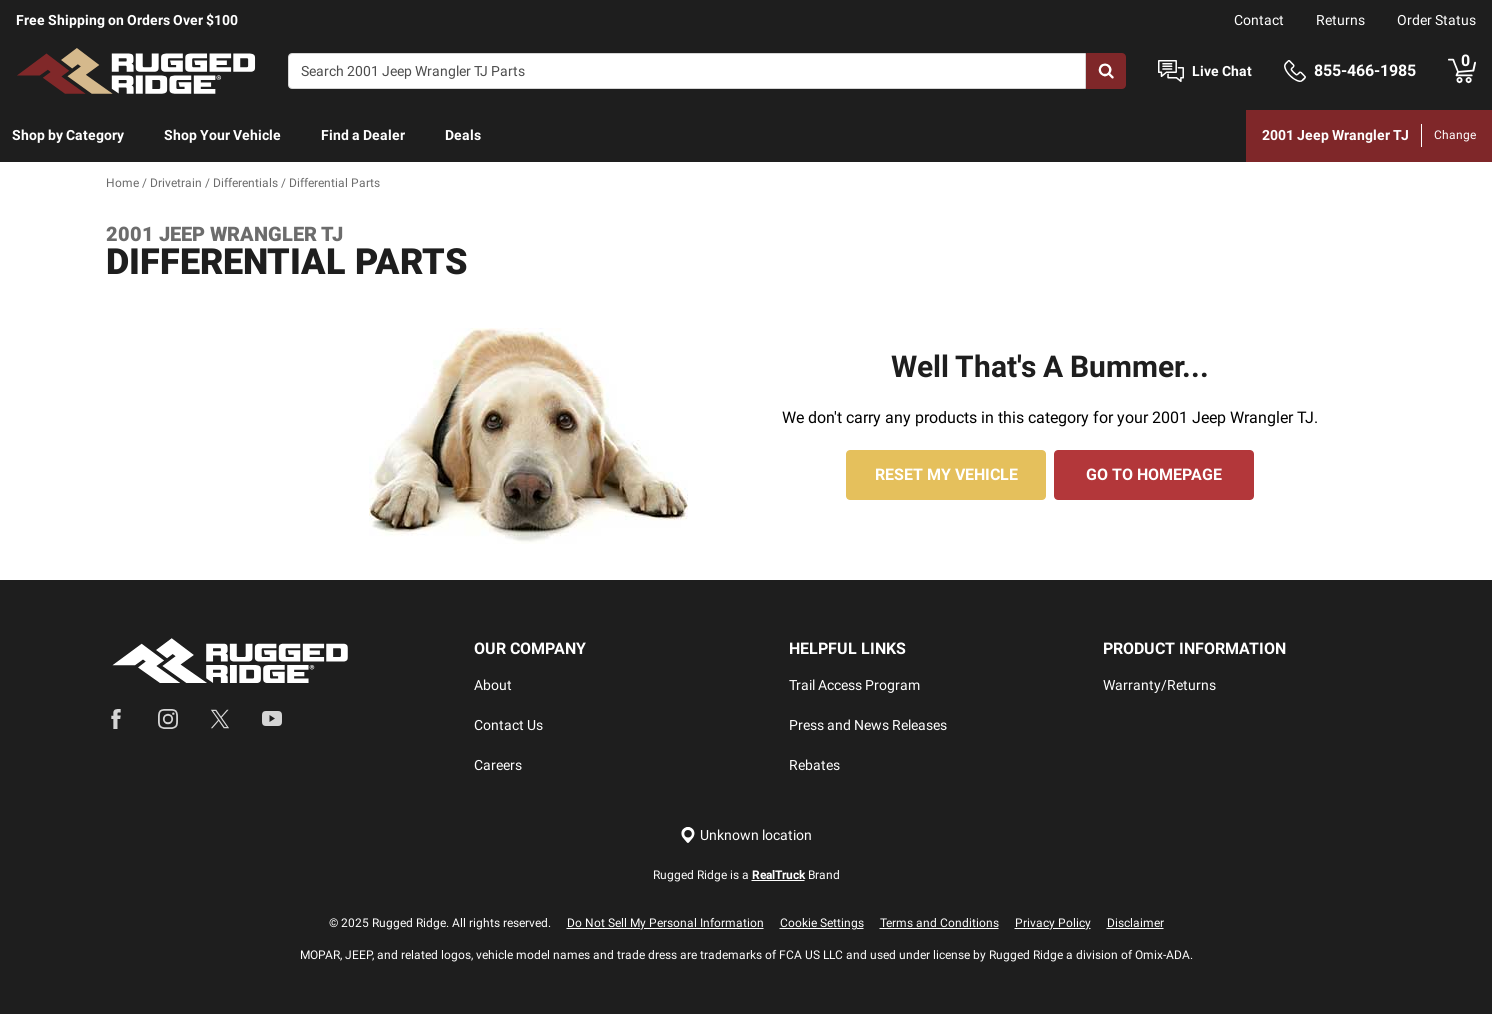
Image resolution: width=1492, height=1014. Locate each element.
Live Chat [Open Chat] (1222, 71)
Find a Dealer (363, 135)
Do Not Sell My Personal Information (665, 923)
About (493, 685)
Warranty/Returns (1159, 685)
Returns (1340, 20)
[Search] (687, 71)
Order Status (1436, 20)
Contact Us (508, 725)
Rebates (814, 765)
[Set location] (746, 835)
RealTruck (778, 875)
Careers (498, 765)
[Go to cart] (1462, 71)
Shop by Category (68, 135)
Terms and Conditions (939, 923)
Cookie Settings (822, 923)
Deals (463, 135)
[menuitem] (68, 136)
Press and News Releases (868, 725)
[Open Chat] (1171, 71)
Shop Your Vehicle (222, 135)
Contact (1259, 20)
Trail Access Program (854, 685)
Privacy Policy (1053, 923)
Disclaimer (1135, 923)
